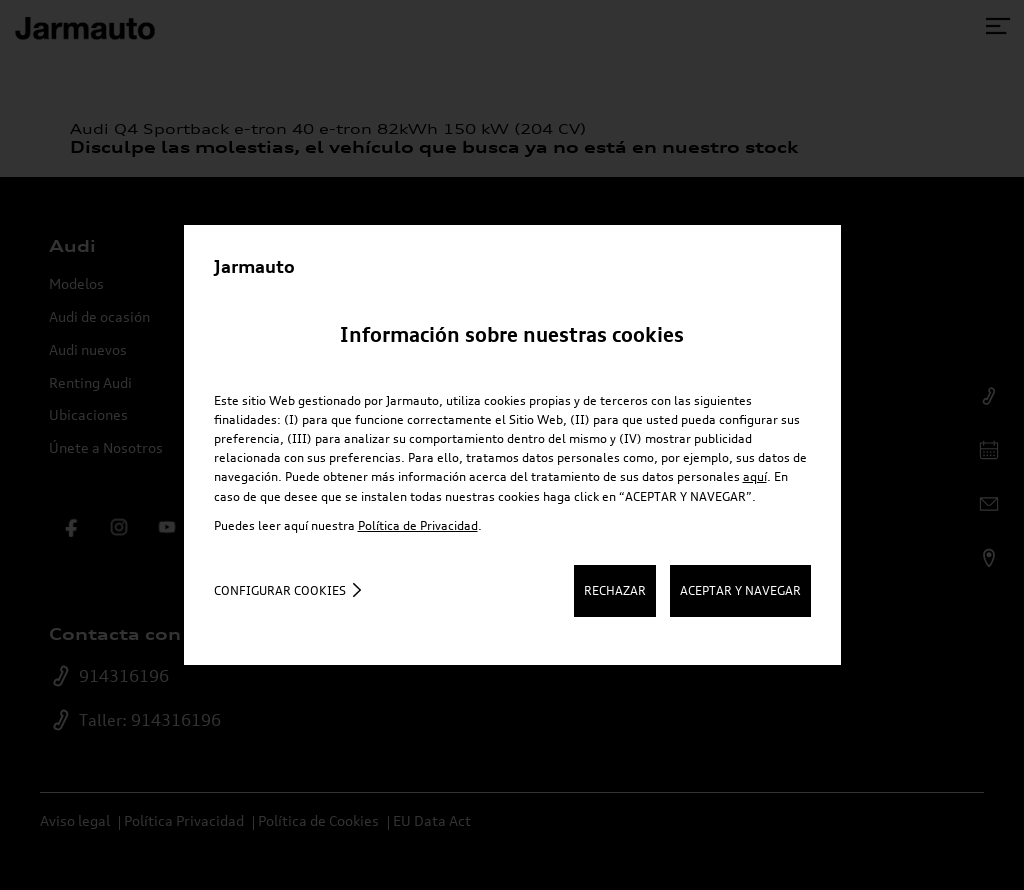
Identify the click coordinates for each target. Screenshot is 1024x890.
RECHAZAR (615, 590)
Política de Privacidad (418, 525)
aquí (755, 476)
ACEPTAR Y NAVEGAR (740, 590)
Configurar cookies (280, 590)
